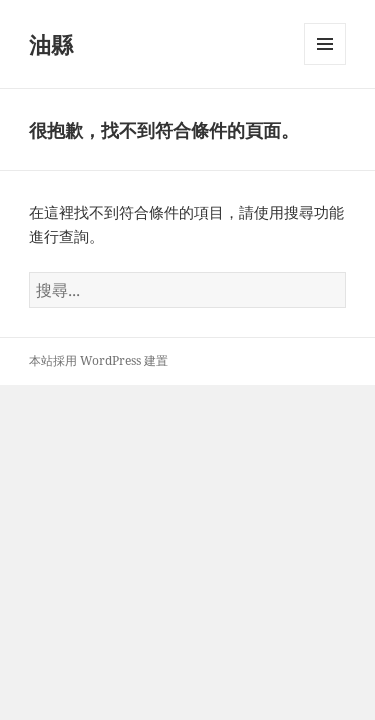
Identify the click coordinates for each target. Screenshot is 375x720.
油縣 (51, 44)
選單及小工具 (325, 64)
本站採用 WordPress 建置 (98, 360)
